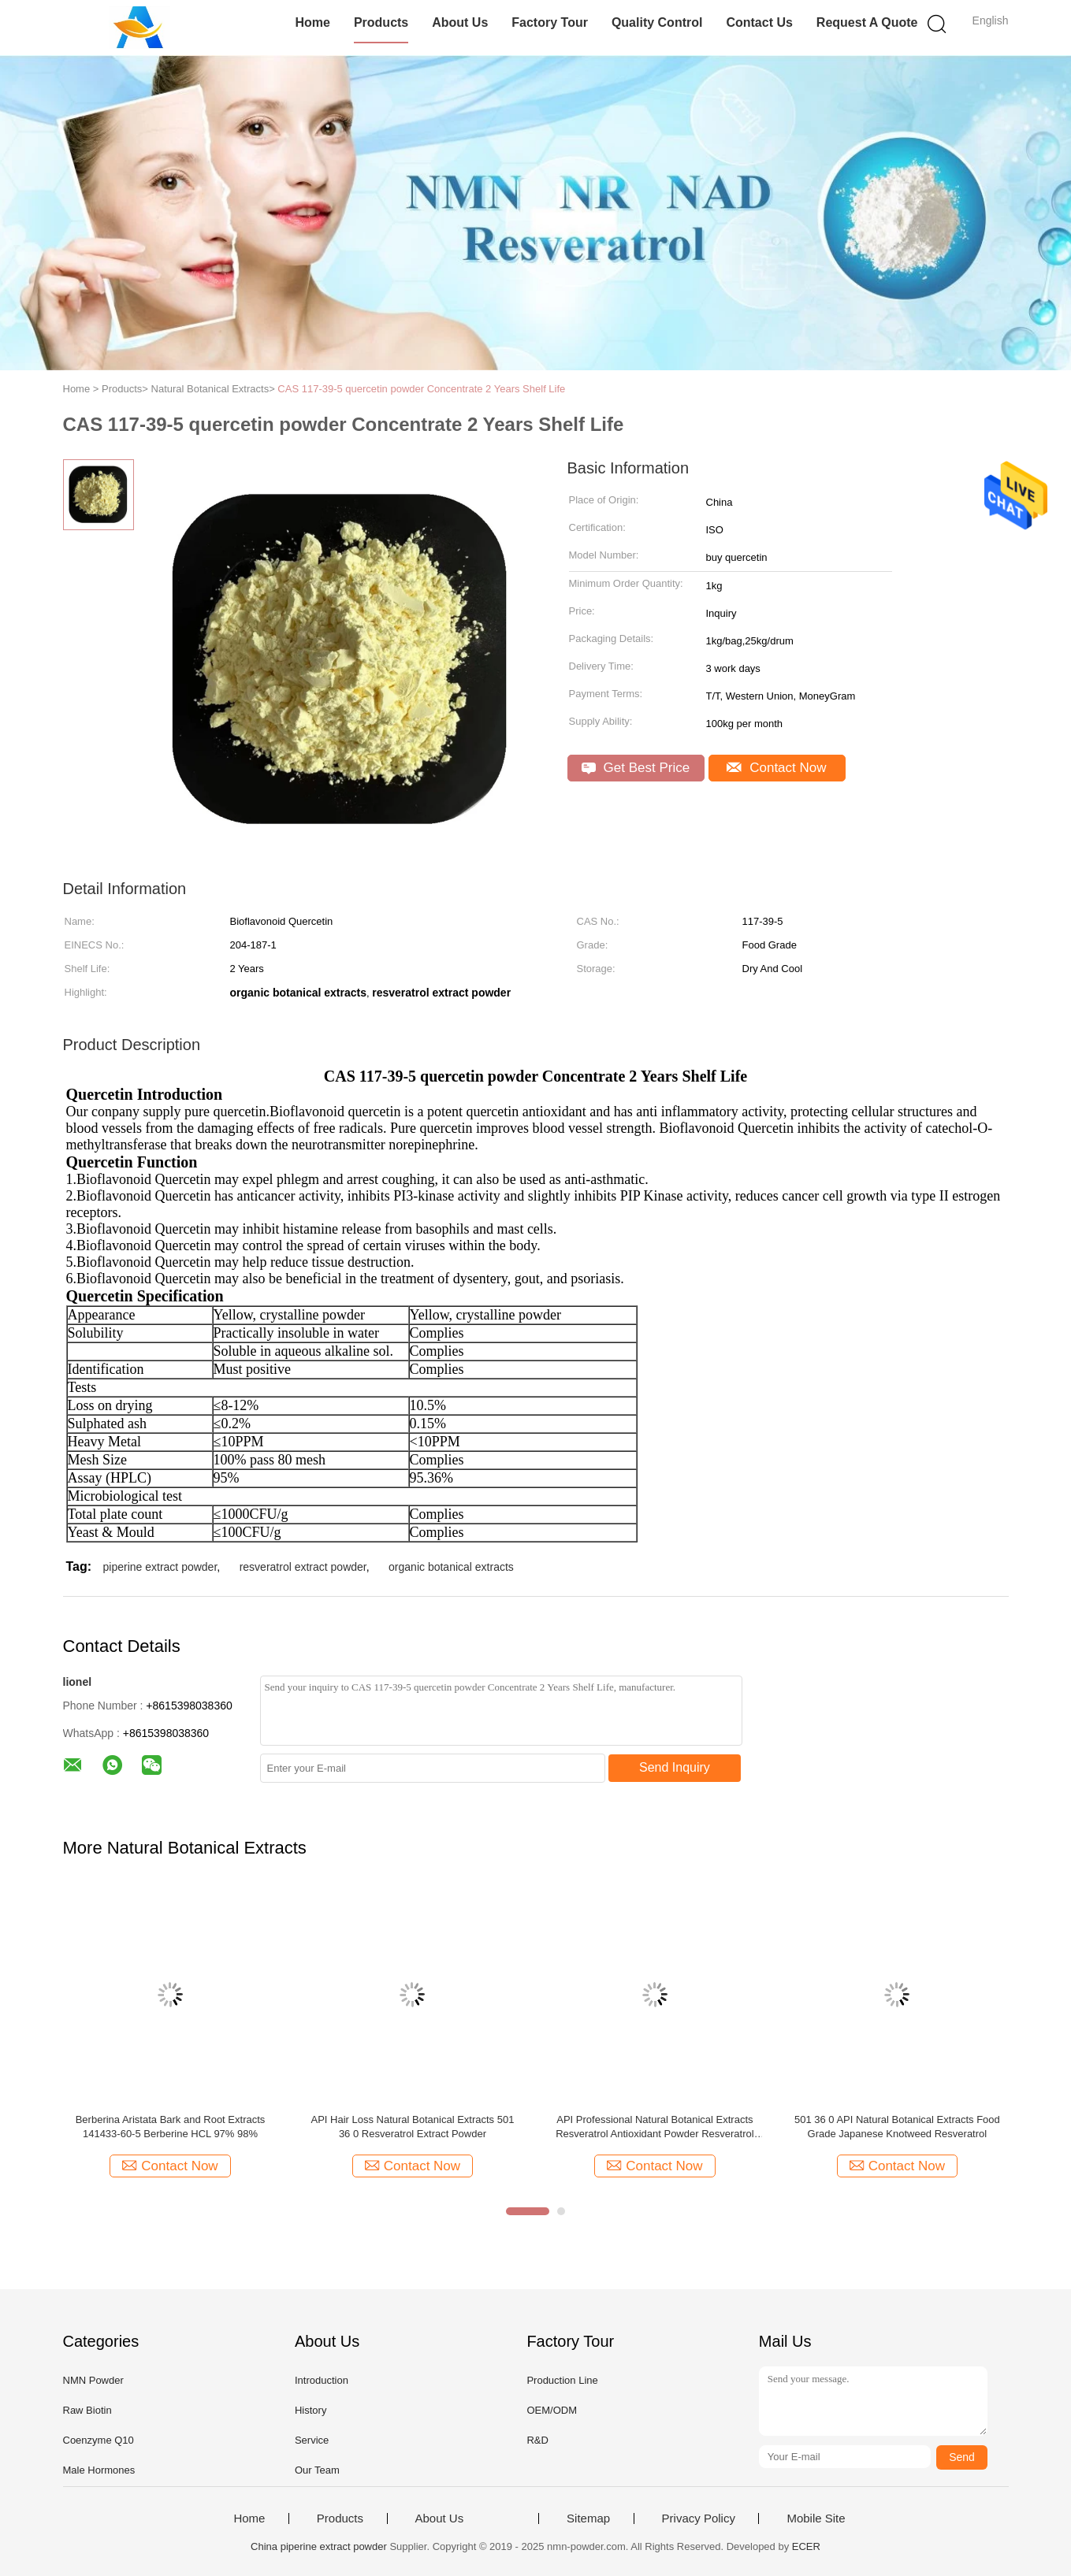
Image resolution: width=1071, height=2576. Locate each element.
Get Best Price (636, 767)
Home (312, 22)
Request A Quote (867, 22)
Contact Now (776, 767)
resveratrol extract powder (303, 1567)
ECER (806, 2546)
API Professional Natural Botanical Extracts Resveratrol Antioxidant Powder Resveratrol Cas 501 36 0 (654, 2127)
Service (312, 2440)
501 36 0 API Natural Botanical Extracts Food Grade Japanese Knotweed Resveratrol (897, 2127)
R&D (537, 2440)
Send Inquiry (674, 1767)
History (310, 2410)
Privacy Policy (698, 2518)
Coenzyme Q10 (98, 2440)
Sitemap (588, 2518)
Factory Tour (549, 22)
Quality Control (657, 22)
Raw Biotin (87, 2410)
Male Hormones (99, 2470)
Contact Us (759, 22)
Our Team (317, 2470)
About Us (460, 22)
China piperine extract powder (319, 2546)
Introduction (321, 2380)
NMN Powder (93, 2380)
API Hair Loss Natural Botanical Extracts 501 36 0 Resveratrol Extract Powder (412, 2127)
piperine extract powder (160, 1567)
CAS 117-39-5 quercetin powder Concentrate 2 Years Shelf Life (421, 389)
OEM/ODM (551, 2410)
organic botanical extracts (451, 1567)
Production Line (561, 2380)
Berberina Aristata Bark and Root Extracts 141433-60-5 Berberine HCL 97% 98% (171, 2127)
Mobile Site (816, 2518)
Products (381, 22)
